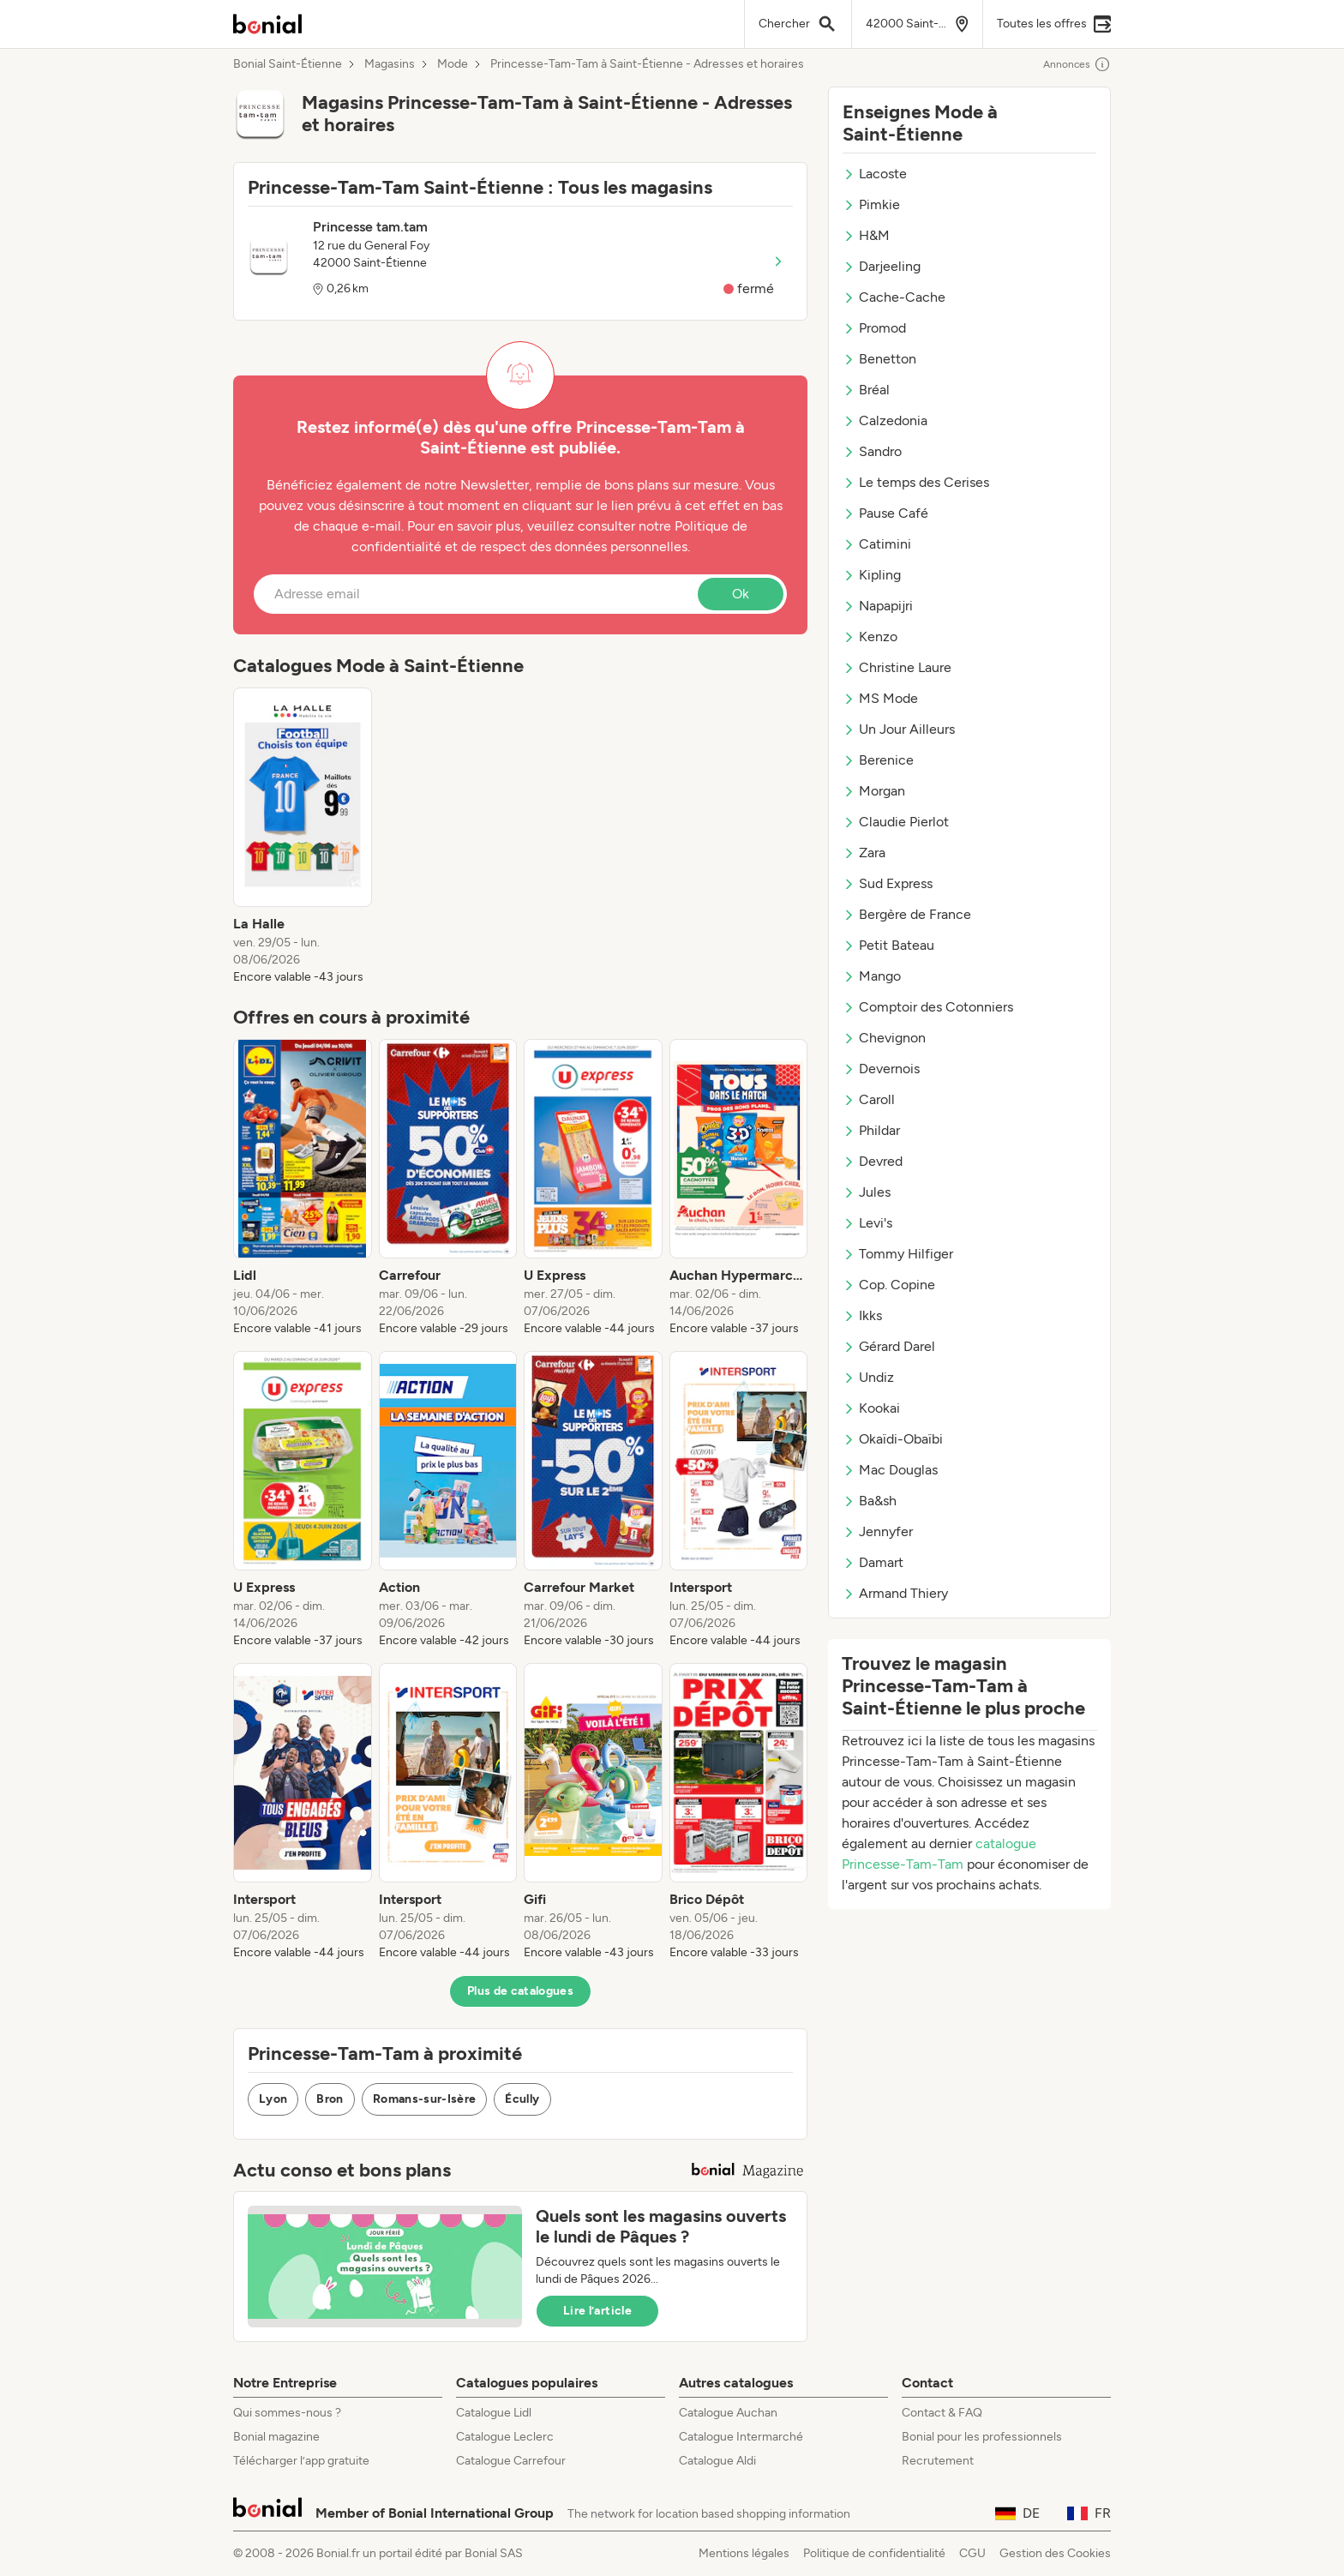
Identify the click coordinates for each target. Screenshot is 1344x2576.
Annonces (1077, 64)
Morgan (874, 791)
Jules (867, 1192)
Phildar (871, 1130)
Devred (873, 1161)
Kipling (872, 575)
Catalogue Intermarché (741, 2436)
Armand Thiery (895, 1593)
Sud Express (888, 883)
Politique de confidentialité (874, 2553)
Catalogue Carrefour (511, 2460)
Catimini (877, 544)
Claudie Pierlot (896, 822)
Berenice (878, 760)
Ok (740, 593)
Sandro (872, 451)
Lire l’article (597, 2310)
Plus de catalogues (520, 1991)
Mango (872, 976)
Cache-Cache (894, 297)
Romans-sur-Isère (425, 2099)
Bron (329, 2099)
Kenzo (870, 636)
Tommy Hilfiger (898, 1254)
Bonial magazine (276, 2436)
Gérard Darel (889, 1346)
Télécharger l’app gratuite (301, 2460)
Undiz (868, 1377)
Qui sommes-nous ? (287, 2412)
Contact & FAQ (942, 2412)
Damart (873, 1562)
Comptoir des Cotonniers (928, 1007)
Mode (452, 64)
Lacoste (875, 173)
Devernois (881, 1068)
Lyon (273, 2099)
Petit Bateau (888, 945)
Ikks (862, 1315)
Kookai (871, 1408)
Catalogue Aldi (717, 2460)
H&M (866, 235)
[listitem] (302, 837)
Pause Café (885, 513)
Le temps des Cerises (916, 482)
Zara (864, 852)
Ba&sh (870, 1500)
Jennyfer (878, 1531)
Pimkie (871, 204)
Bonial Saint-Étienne (287, 64)
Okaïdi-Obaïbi (893, 1439)
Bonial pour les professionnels (982, 2436)
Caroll (869, 1099)
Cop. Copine (889, 1284)
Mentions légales (744, 2553)
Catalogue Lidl (493, 2412)
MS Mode (880, 698)
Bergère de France (907, 914)
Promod (874, 328)
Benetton (879, 359)
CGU (972, 2553)
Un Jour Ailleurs (899, 729)
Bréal (866, 389)
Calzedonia (885, 420)
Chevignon (884, 1038)
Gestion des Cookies (1055, 2553)
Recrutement (938, 2460)
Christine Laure (897, 667)
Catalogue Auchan (728, 2412)
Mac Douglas (890, 1470)
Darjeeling (882, 266)
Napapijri (878, 605)
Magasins (389, 64)
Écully (522, 2099)
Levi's (867, 1223)
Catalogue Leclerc (505, 2436)
